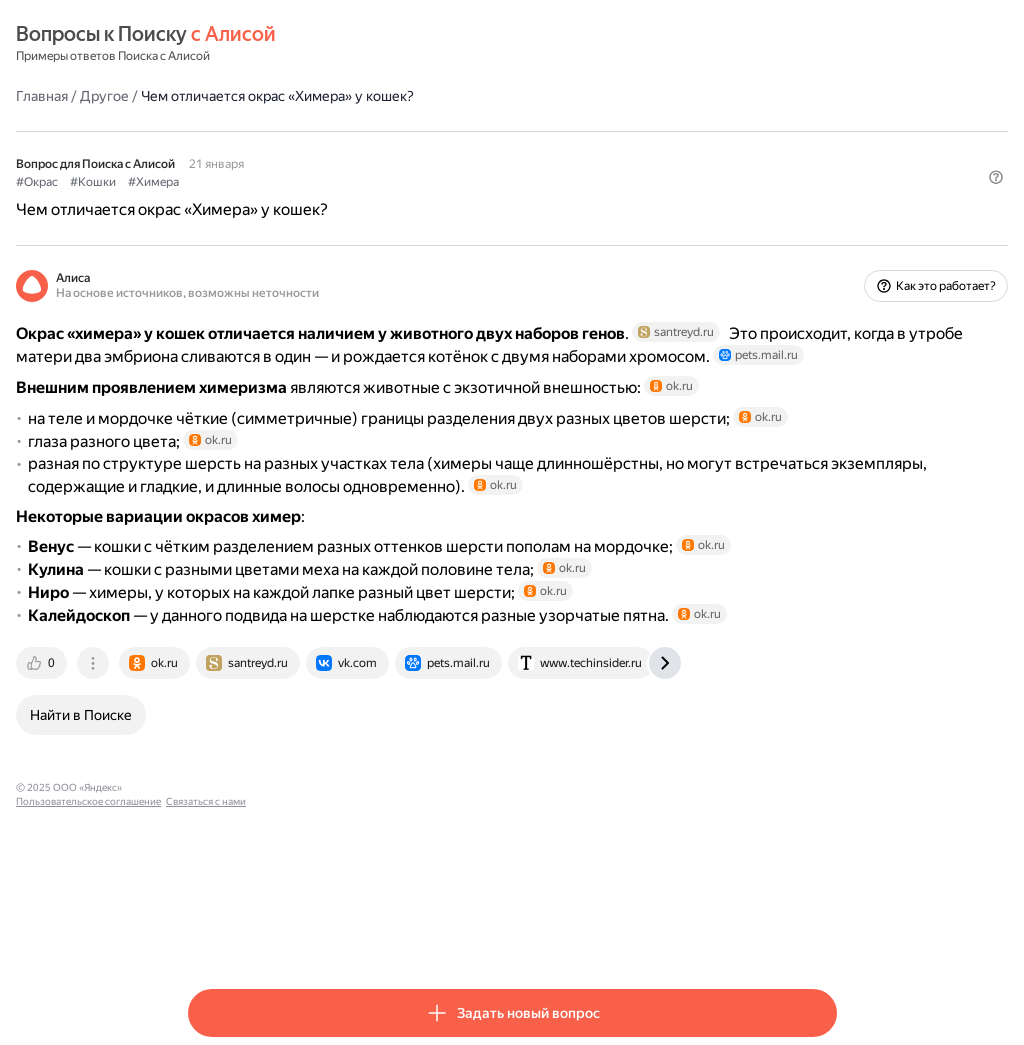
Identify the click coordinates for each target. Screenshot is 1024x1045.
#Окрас (209, 181)
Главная (214, 95)
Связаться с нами (493, 933)
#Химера (325, 181)
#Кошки (265, 181)
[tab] (215, 809)
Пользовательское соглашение (375, 933)
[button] (825, 215)
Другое (276, 95)
